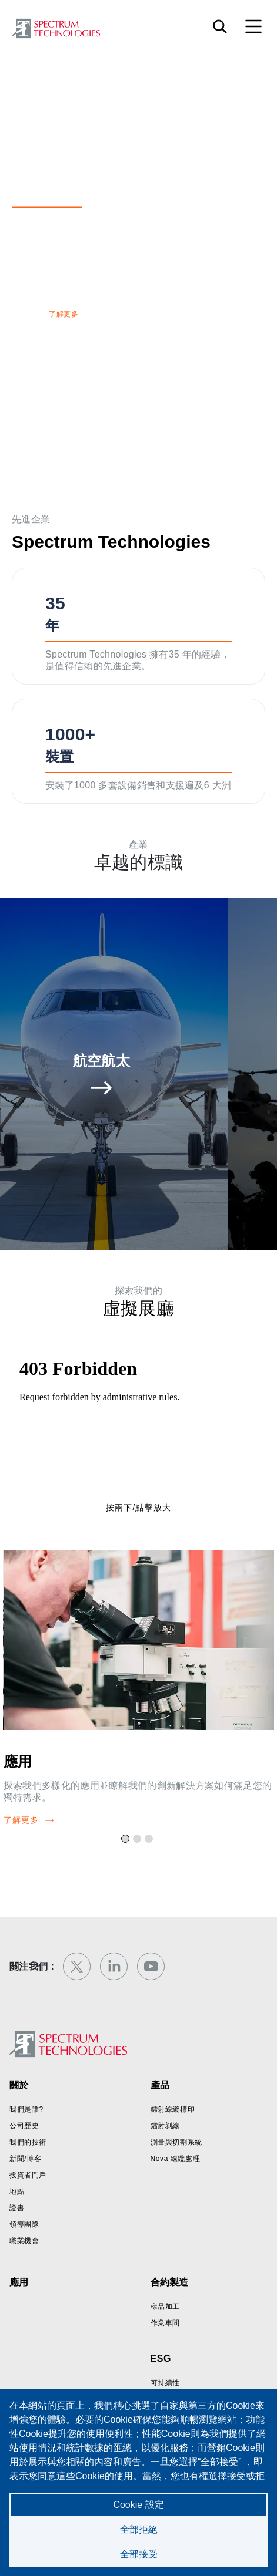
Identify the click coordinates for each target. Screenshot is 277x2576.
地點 (16, 2191)
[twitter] (77, 1966)
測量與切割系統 (176, 2142)
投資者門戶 (27, 2175)
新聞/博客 (25, 2158)
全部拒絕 (139, 2529)
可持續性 (165, 2383)
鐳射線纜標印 (173, 2109)
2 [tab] (139, 1840)
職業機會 (24, 2241)
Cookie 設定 (138, 2505)
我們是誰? (26, 2109)
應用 (18, 1761)
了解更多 (63, 314)
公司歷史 (24, 2126)
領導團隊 (24, 2224)
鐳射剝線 (165, 2126)
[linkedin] (114, 1966)
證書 (16, 2208)
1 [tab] (127, 1840)
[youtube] (151, 1966)
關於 (18, 2085)
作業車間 (165, 2323)
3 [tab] (150, 1840)
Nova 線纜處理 (176, 2158)
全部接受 (139, 2554)
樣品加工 (165, 2306)
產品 (160, 2085)
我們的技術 (27, 2142)
